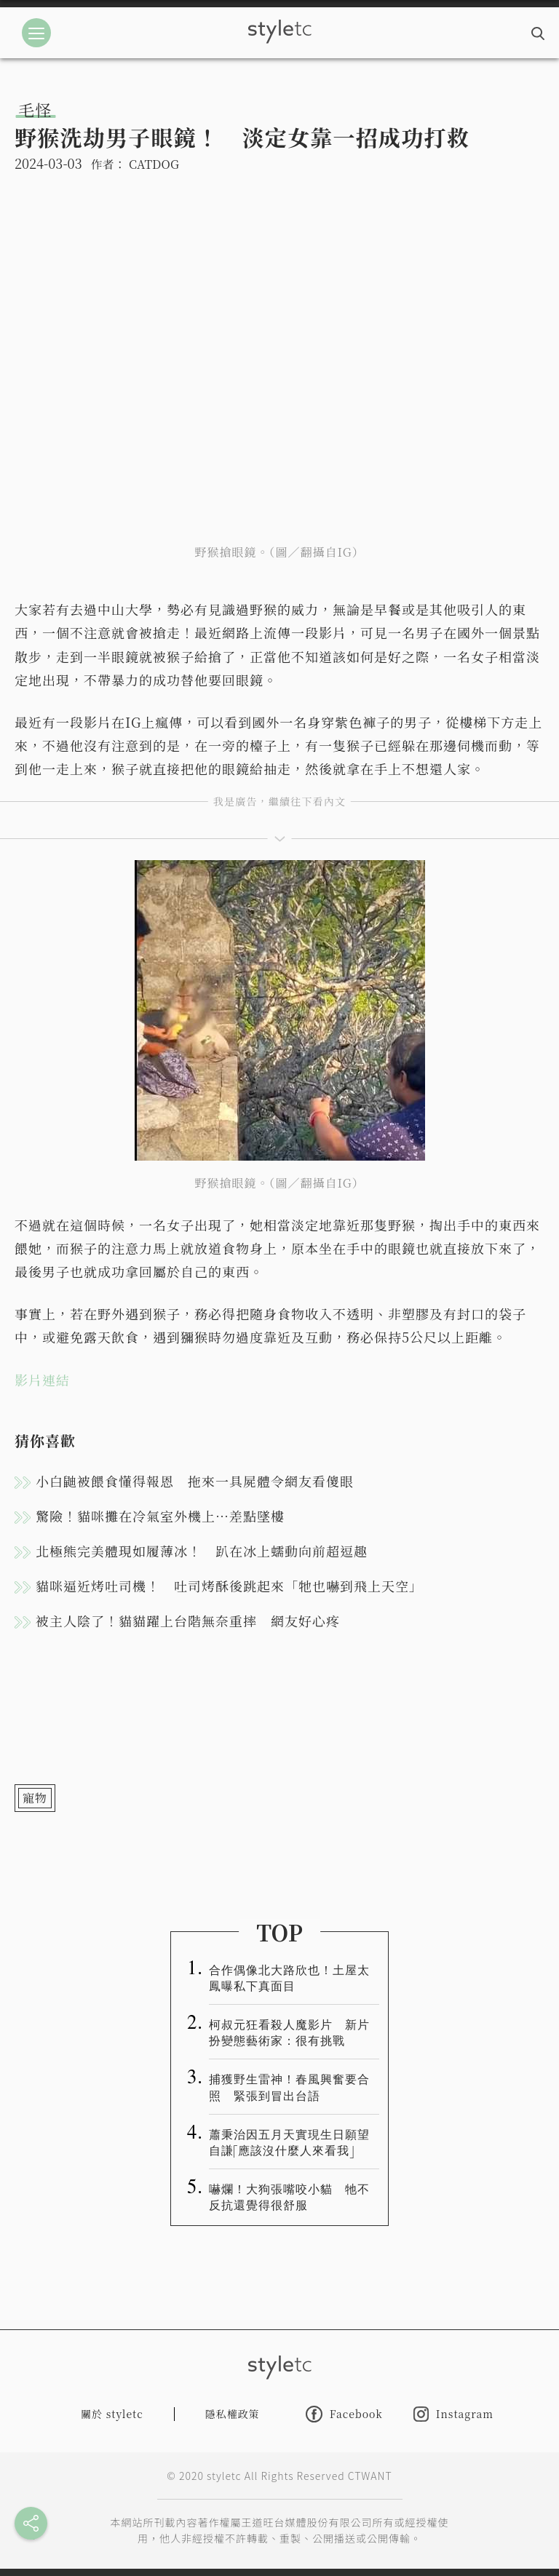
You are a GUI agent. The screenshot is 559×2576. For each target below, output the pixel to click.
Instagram (453, 2414)
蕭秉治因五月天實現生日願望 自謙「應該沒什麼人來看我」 (294, 2141)
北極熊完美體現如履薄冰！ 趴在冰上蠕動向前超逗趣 (202, 1550)
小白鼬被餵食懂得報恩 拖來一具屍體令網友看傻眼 (195, 1480)
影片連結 (42, 1379)
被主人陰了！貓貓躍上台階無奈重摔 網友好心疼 (188, 1620)
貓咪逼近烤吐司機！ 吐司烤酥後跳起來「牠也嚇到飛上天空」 (229, 1585)
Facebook (344, 2414)
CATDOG (154, 164)
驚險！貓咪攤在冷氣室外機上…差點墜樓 (160, 1515)
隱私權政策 (232, 2413)
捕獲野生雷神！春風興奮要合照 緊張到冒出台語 (289, 2086)
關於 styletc (112, 2413)
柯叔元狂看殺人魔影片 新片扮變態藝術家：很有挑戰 (289, 2031)
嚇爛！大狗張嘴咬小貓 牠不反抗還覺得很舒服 (289, 2196)
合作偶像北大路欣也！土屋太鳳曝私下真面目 (289, 1977)
